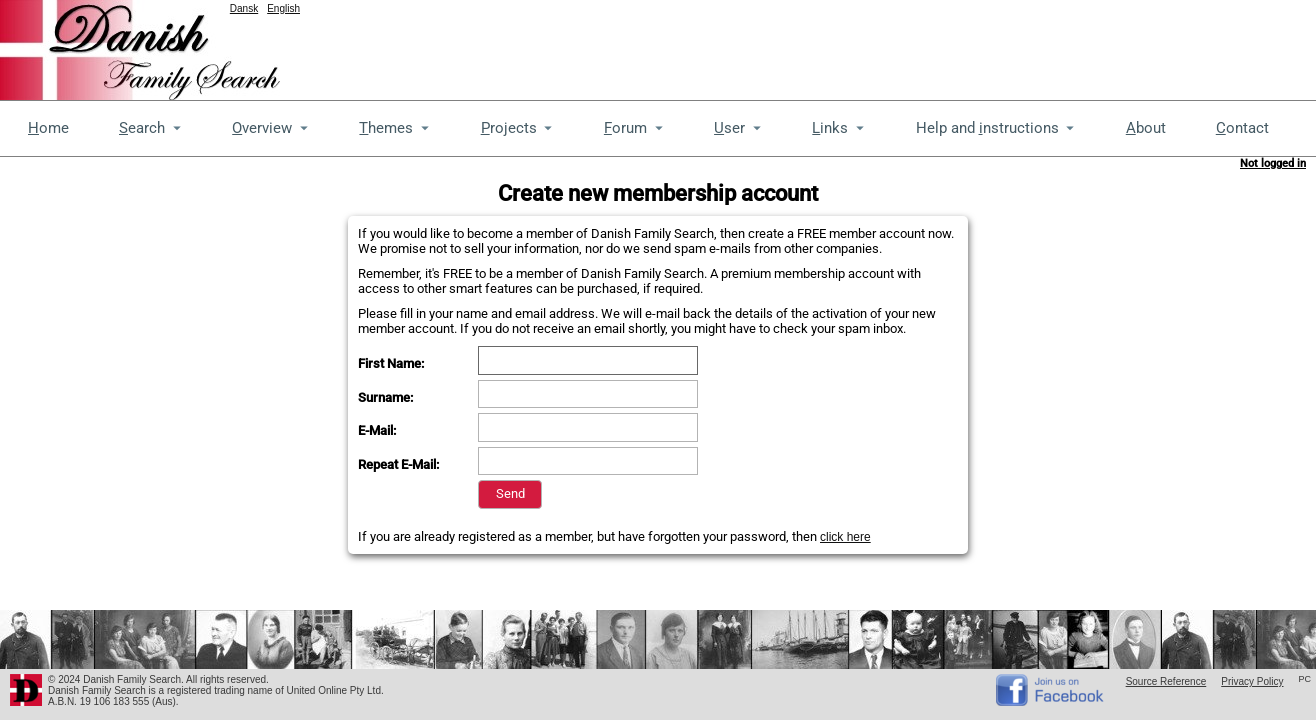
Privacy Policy (1252, 681)
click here (845, 537)
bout (1146, 128)
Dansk (244, 8)
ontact (1242, 128)
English (283, 8)
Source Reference (1166, 681)
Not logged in (1273, 163)
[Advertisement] (952, 45)
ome (48, 128)
